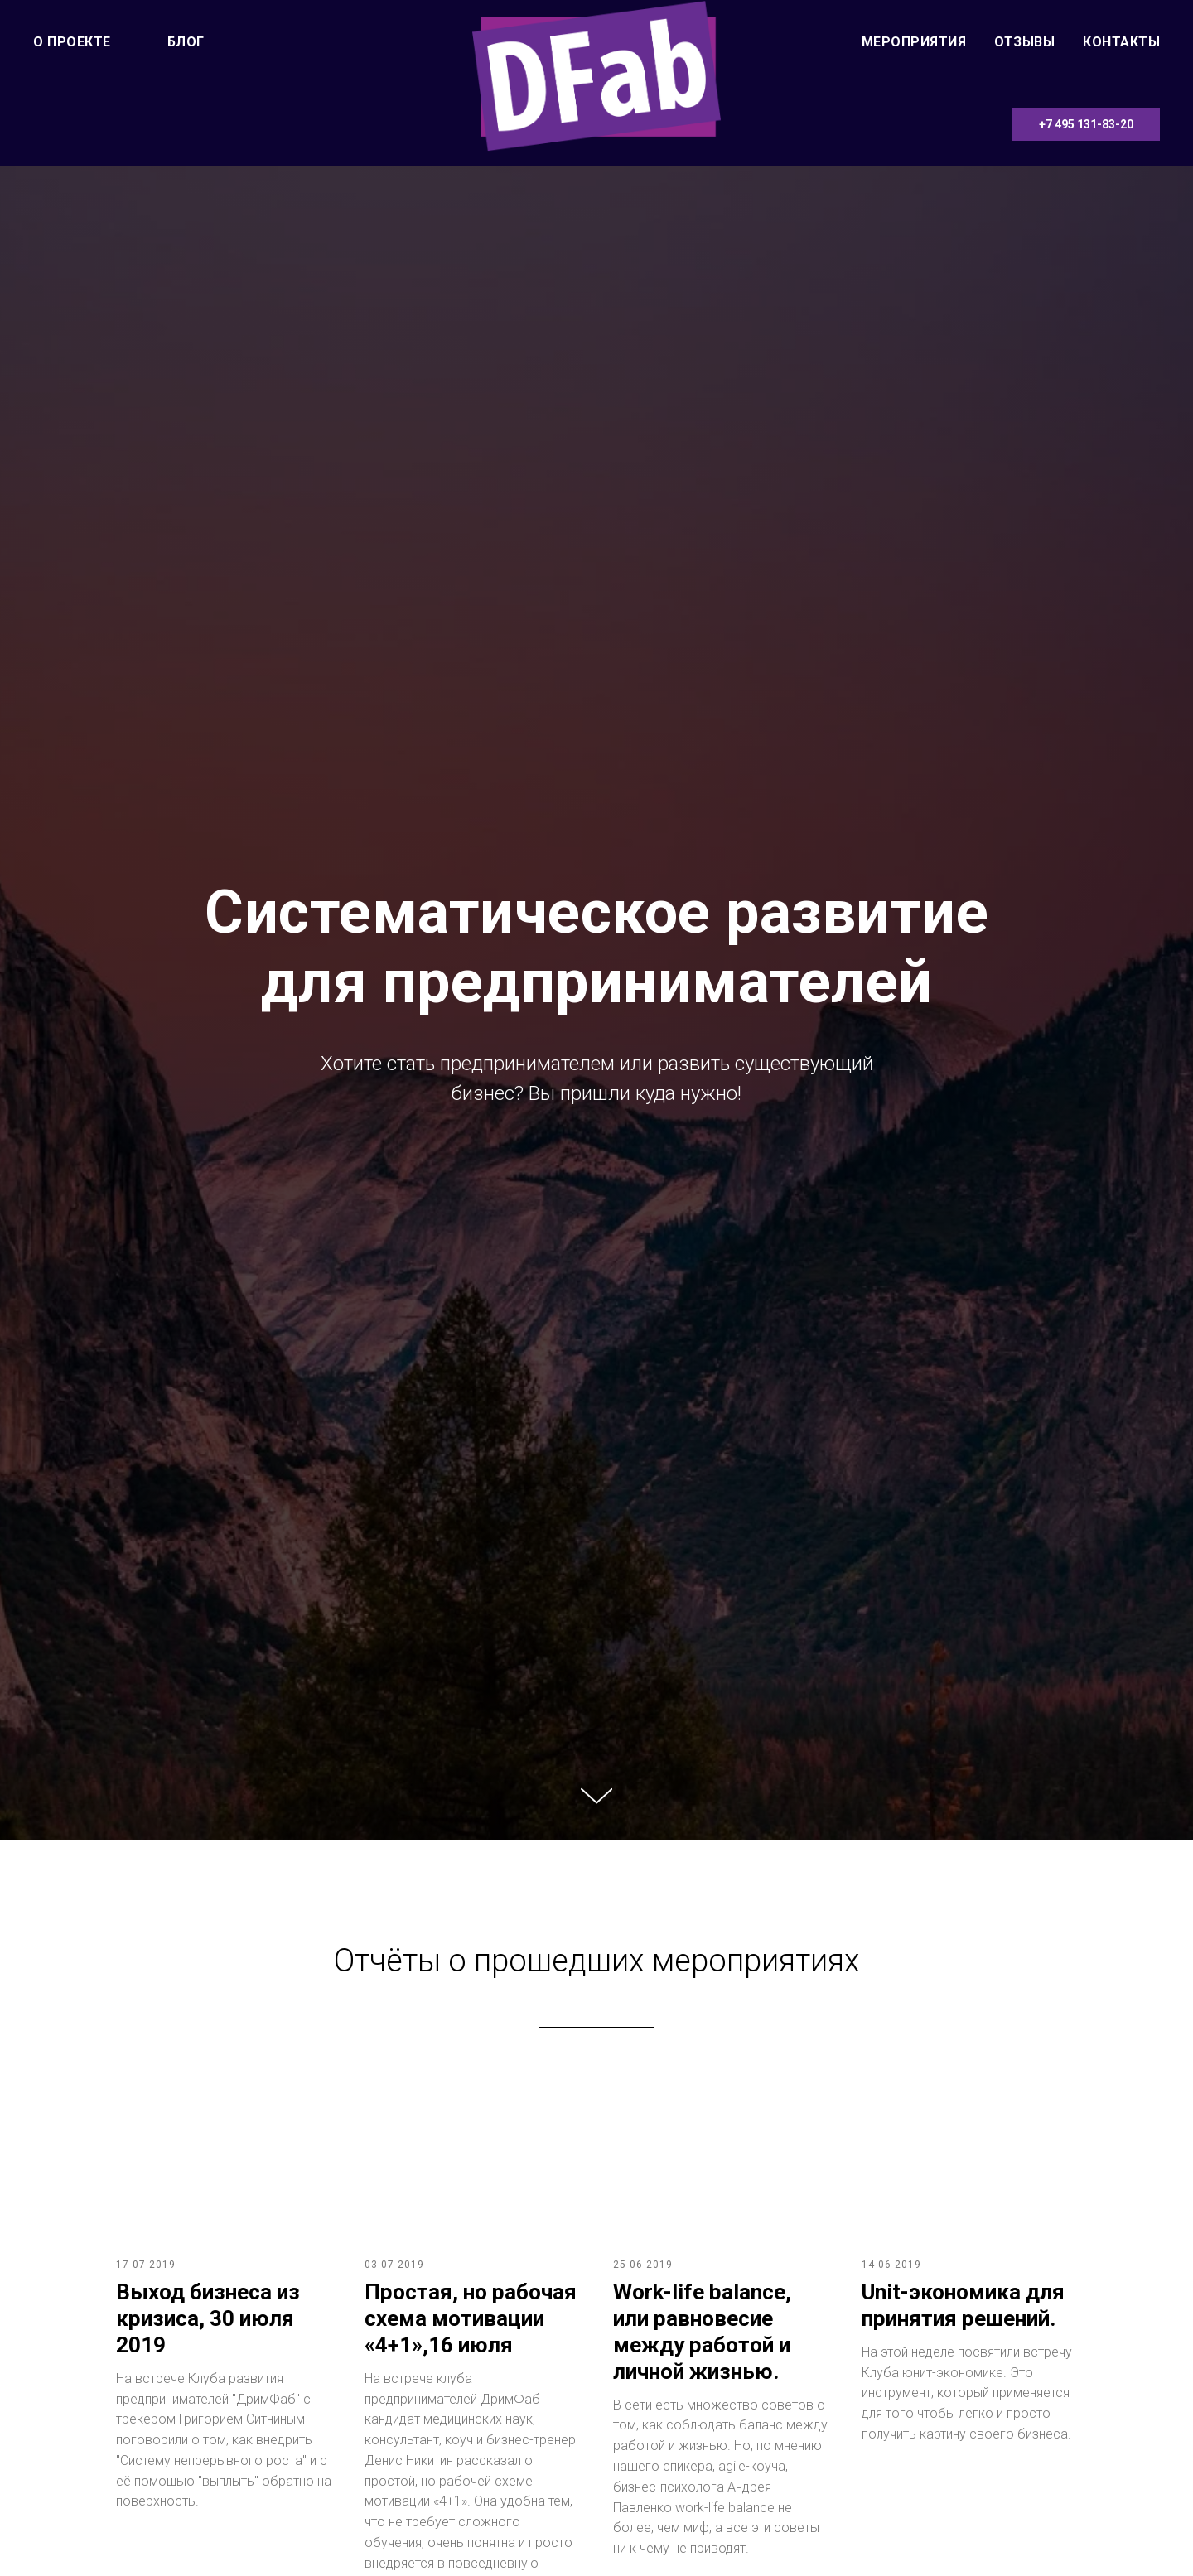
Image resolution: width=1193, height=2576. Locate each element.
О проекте (72, 42)
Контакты (1121, 42)
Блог (186, 42)
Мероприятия (914, 42)
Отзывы (1024, 42)
